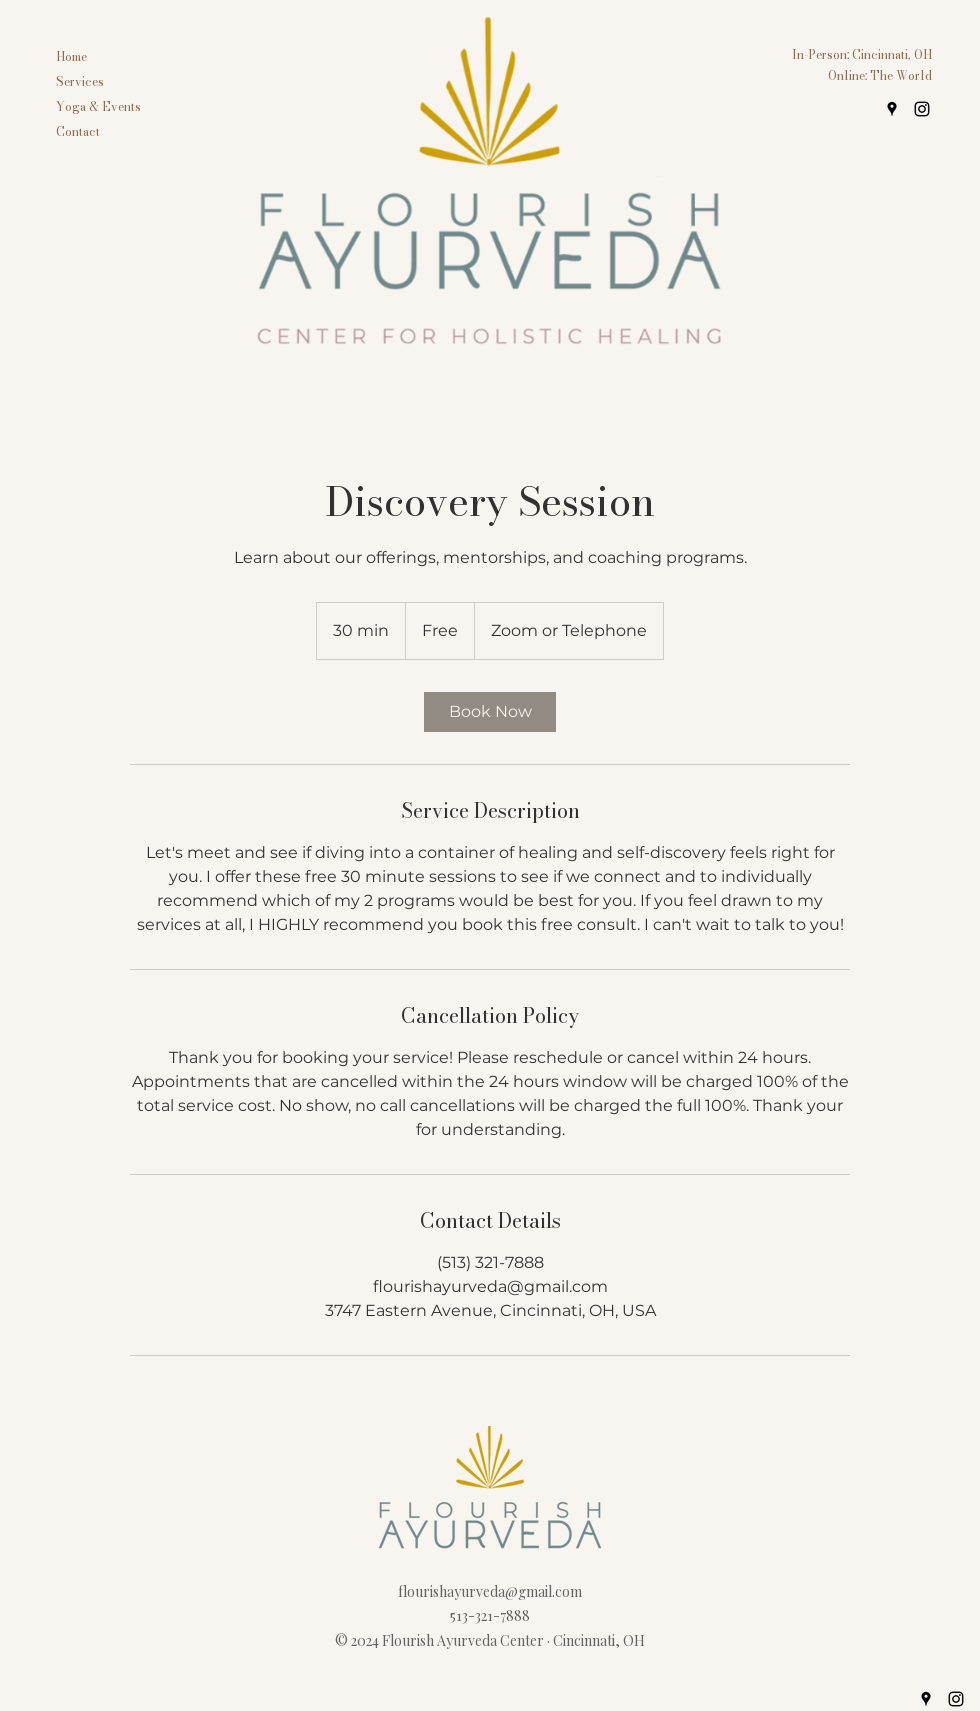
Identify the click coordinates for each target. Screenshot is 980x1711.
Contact (78, 131)
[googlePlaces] (892, 109)
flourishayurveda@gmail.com (490, 1591)
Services (80, 81)
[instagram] (922, 109)
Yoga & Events (98, 106)
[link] (490, 712)
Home (71, 56)
